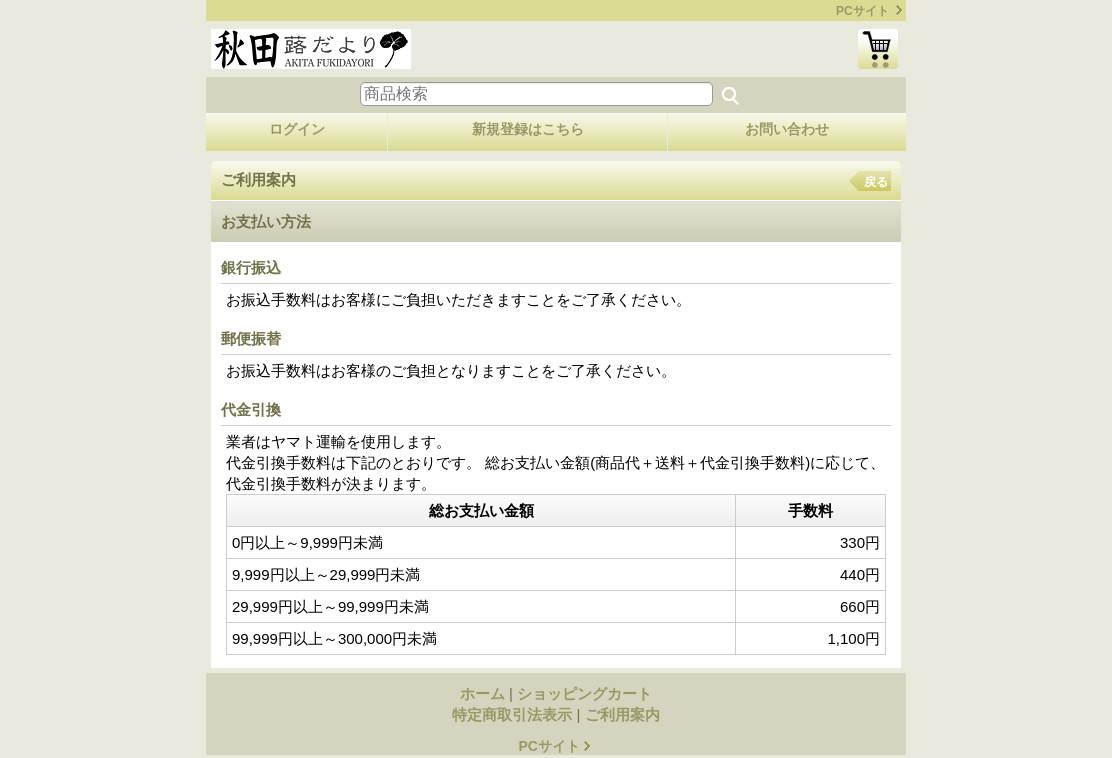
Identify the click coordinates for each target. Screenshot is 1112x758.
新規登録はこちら (528, 129)
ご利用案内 (622, 714)
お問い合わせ (787, 129)
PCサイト (862, 11)
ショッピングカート (878, 49)
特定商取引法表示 (512, 714)
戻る (876, 182)
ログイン (297, 129)
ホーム (482, 693)
